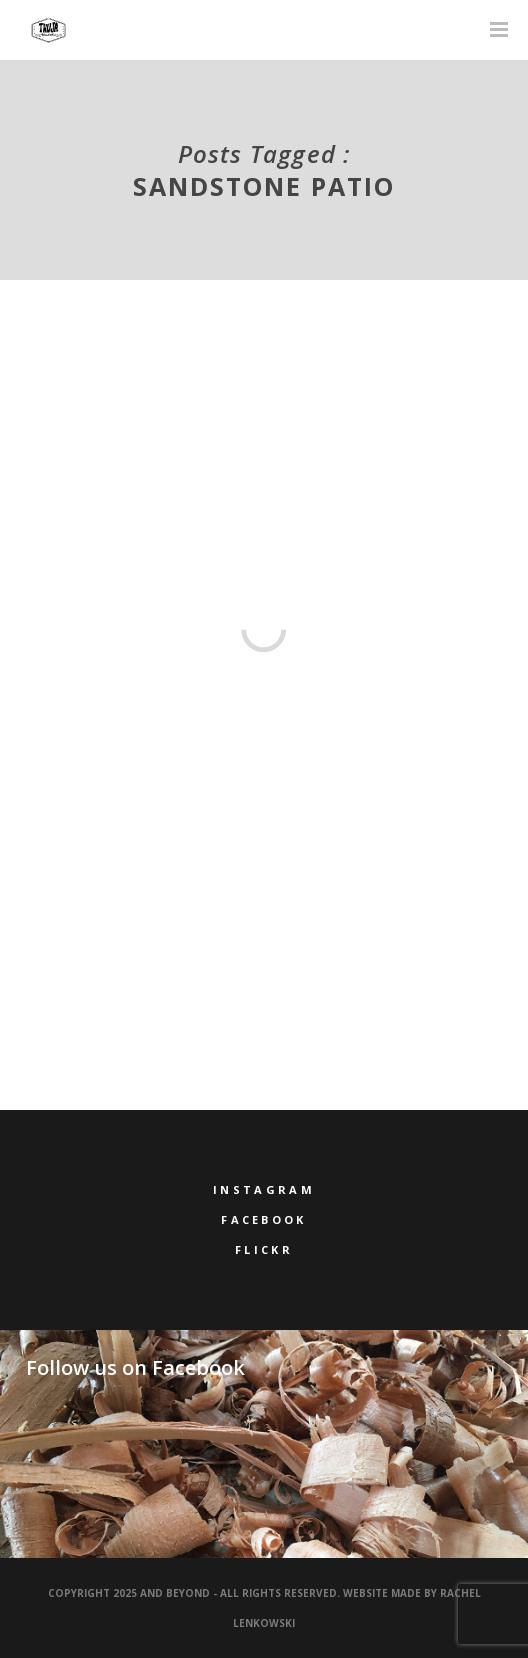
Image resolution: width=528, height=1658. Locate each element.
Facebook (263, 1219)
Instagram (264, 1189)
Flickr (264, 1249)
